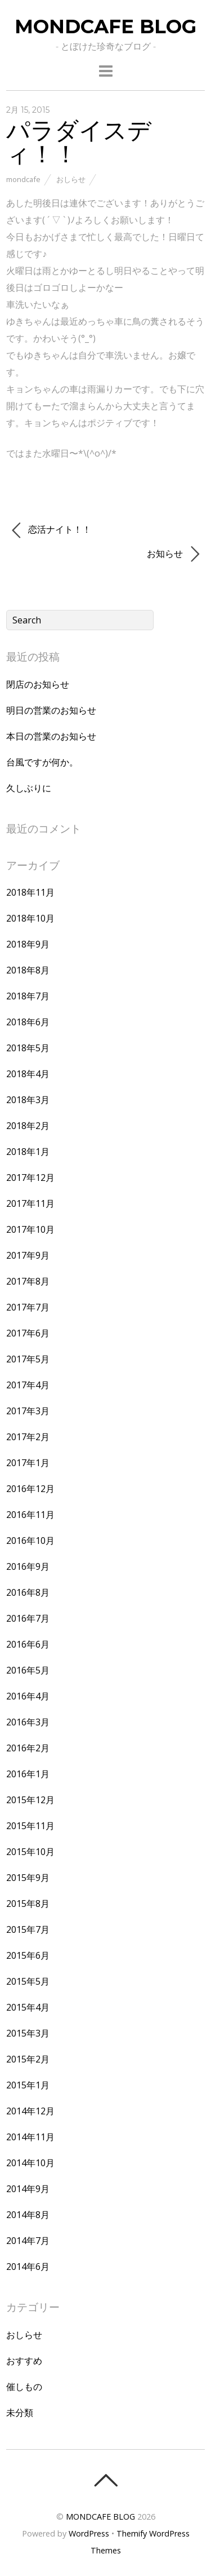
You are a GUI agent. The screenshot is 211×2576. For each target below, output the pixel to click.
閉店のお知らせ (37, 684)
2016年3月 (28, 1722)
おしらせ (71, 179)
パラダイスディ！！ (78, 141)
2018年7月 (28, 996)
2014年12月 (30, 2111)
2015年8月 (28, 1903)
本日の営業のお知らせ (51, 736)
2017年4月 (28, 1385)
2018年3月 (28, 1100)
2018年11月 (30, 892)
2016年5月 (28, 1670)
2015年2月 (28, 2059)
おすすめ (24, 2360)
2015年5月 (28, 1981)
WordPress (89, 2533)
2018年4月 (28, 1074)
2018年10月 (30, 918)
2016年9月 (28, 1566)
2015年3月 (28, 2033)
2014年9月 (28, 2189)
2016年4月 (28, 1696)
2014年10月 (30, 2163)
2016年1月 (28, 1774)
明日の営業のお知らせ (51, 710)
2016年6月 (28, 1644)
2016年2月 (28, 1748)
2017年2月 (28, 1437)
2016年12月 (30, 1488)
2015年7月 (28, 1929)
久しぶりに (28, 788)
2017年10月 (30, 1229)
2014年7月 (28, 2240)
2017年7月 (28, 1307)
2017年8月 (28, 1281)
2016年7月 (28, 1618)
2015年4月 (28, 2007)
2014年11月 (30, 2137)
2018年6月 (28, 1022)
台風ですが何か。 (42, 762)
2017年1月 (28, 1463)
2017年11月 (30, 1203)
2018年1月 (28, 1151)
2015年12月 (30, 1800)
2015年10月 (30, 1851)
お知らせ (173, 554)
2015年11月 (30, 1826)
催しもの (24, 2386)
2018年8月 (28, 970)
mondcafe (23, 179)
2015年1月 (28, 2085)
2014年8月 (28, 2214)
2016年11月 (30, 1514)
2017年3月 (28, 1411)
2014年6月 (28, 2266)
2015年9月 (28, 1877)
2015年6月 (28, 1955)
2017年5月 (28, 1359)
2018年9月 (28, 944)
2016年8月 (28, 1592)
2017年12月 (30, 1177)
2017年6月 (28, 1333)
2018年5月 (28, 1048)
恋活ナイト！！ (51, 530)
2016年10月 (30, 1540)
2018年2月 (28, 1125)
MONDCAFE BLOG (100, 2516)
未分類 (19, 2412)
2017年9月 (28, 1255)
